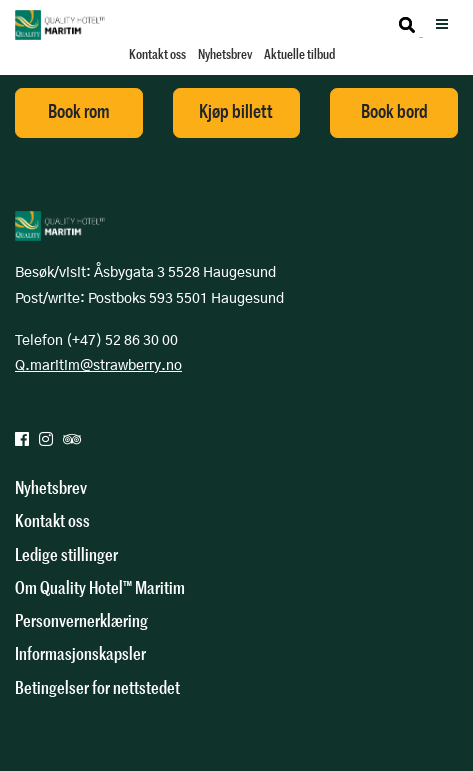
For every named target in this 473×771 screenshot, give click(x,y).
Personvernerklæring (81, 621)
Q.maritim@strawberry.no (98, 366)
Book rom (79, 112)
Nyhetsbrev (225, 54)
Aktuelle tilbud (299, 54)
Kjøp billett (236, 112)
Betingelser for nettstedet (97, 688)
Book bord (394, 112)
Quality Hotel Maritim (60, 25)
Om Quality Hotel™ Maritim (100, 588)
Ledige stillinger (66, 555)
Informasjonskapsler (80, 654)
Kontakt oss (157, 54)
